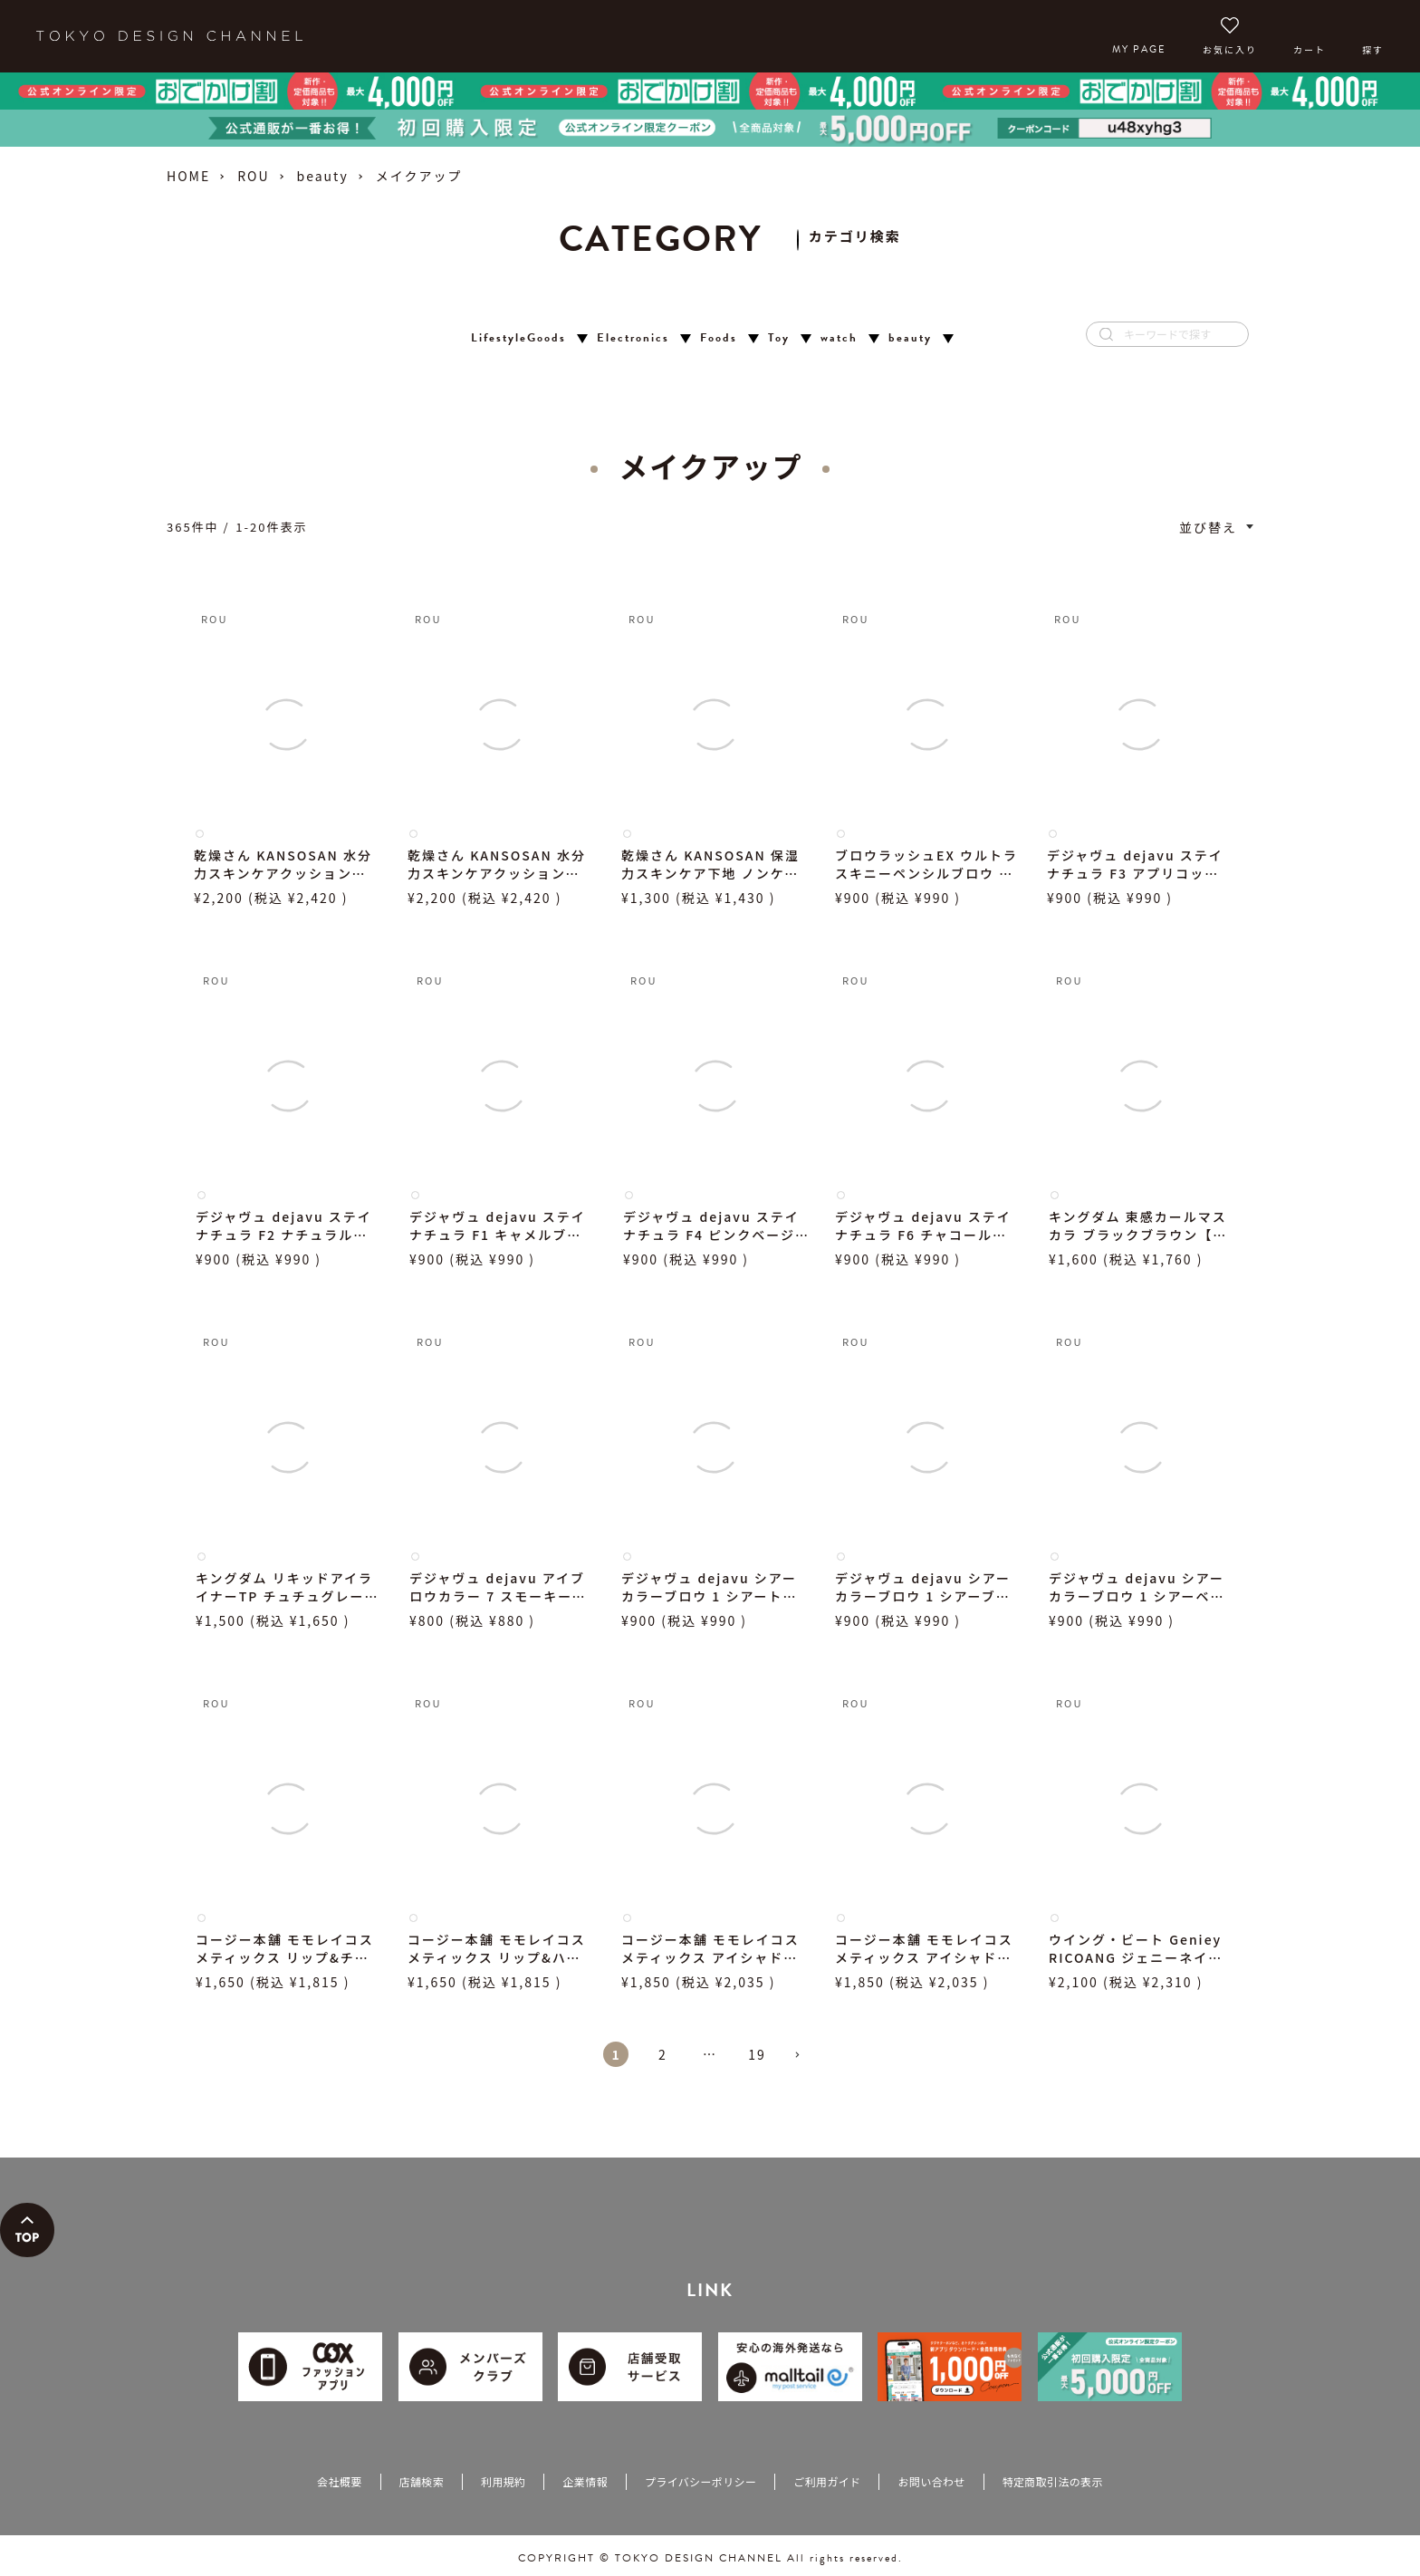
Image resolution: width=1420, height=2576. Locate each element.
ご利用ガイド (826, 2481)
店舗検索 (421, 2481)
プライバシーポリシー (700, 2481)
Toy (779, 338)
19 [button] (757, 2054)
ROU (253, 176)
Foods (718, 338)
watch (839, 338)
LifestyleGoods (518, 338)
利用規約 (503, 2481)
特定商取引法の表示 (1053, 2481)
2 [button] (662, 2054)
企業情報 (584, 2481)
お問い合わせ (930, 2481)
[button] (804, 2062)
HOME (188, 176)
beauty (323, 176)
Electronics (633, 338)
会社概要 (339, 2481)
